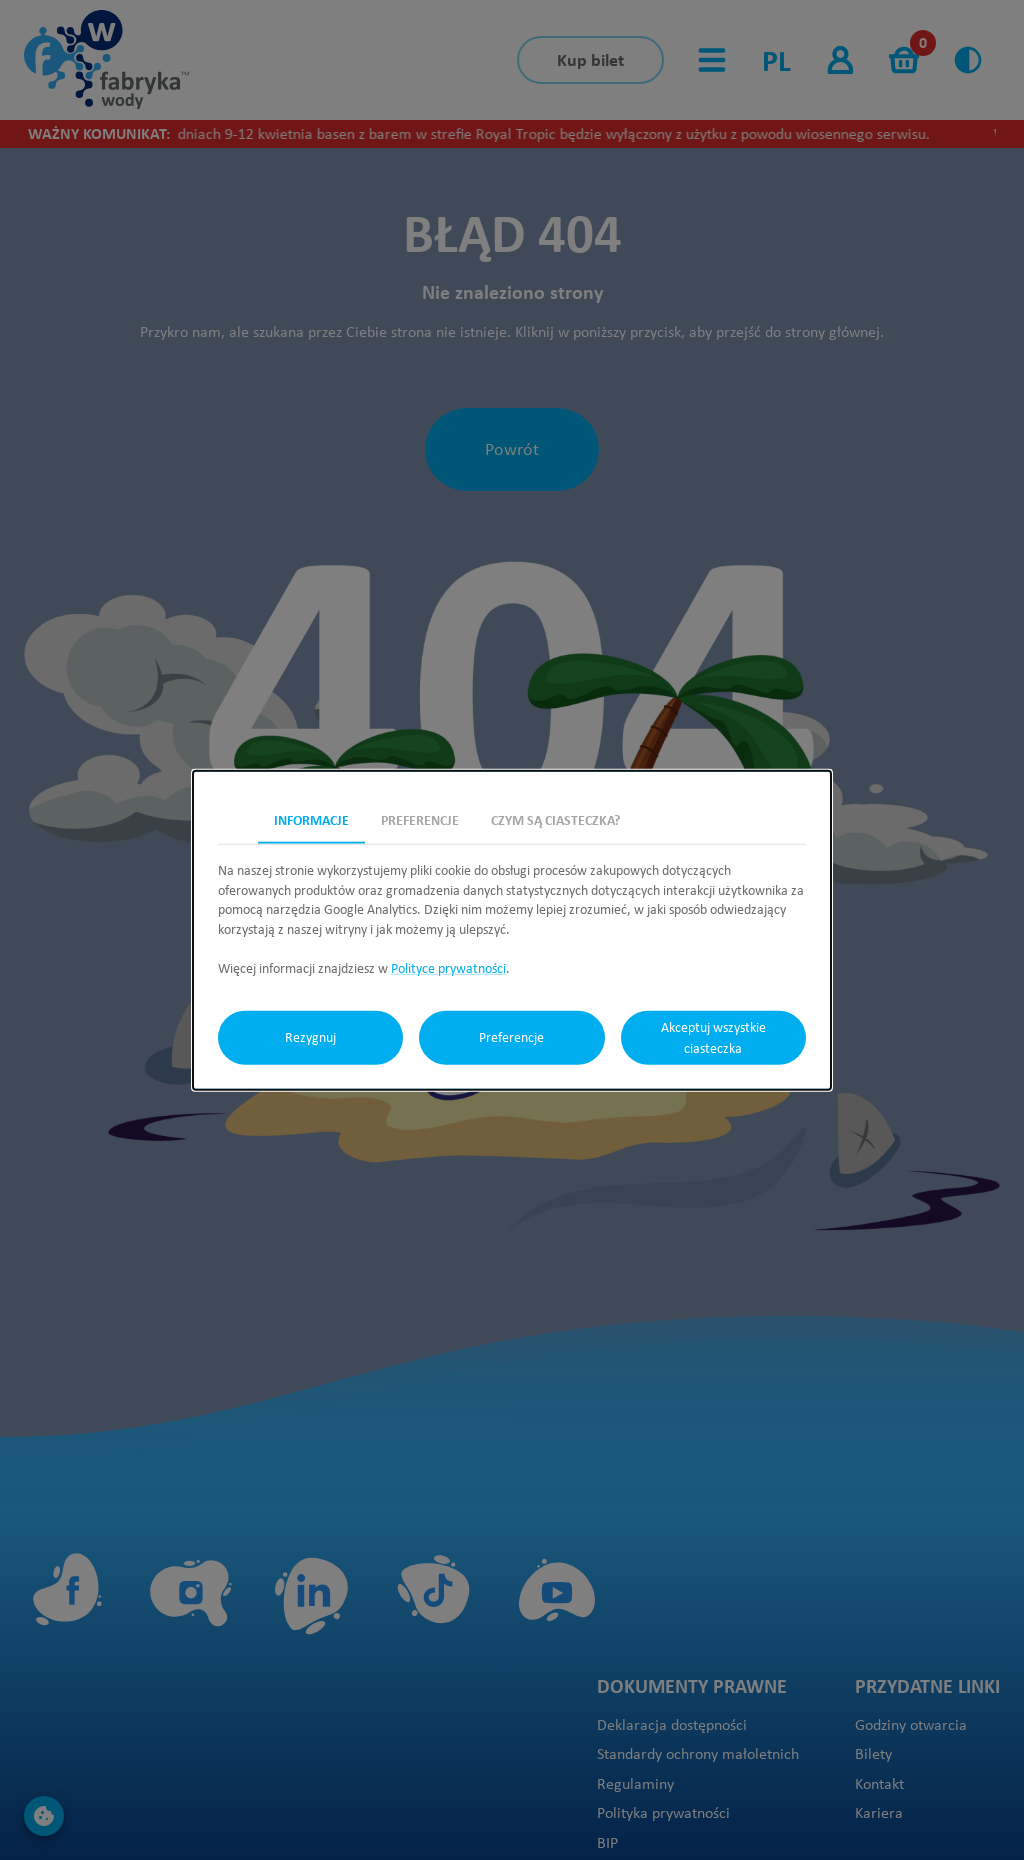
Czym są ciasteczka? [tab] (555, 820)
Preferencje (511, 1037)
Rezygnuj (310, 1037)
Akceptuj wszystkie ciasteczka (713, 1037)
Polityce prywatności (448, 968)
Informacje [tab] (311, 820)
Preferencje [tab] (420, 820)
